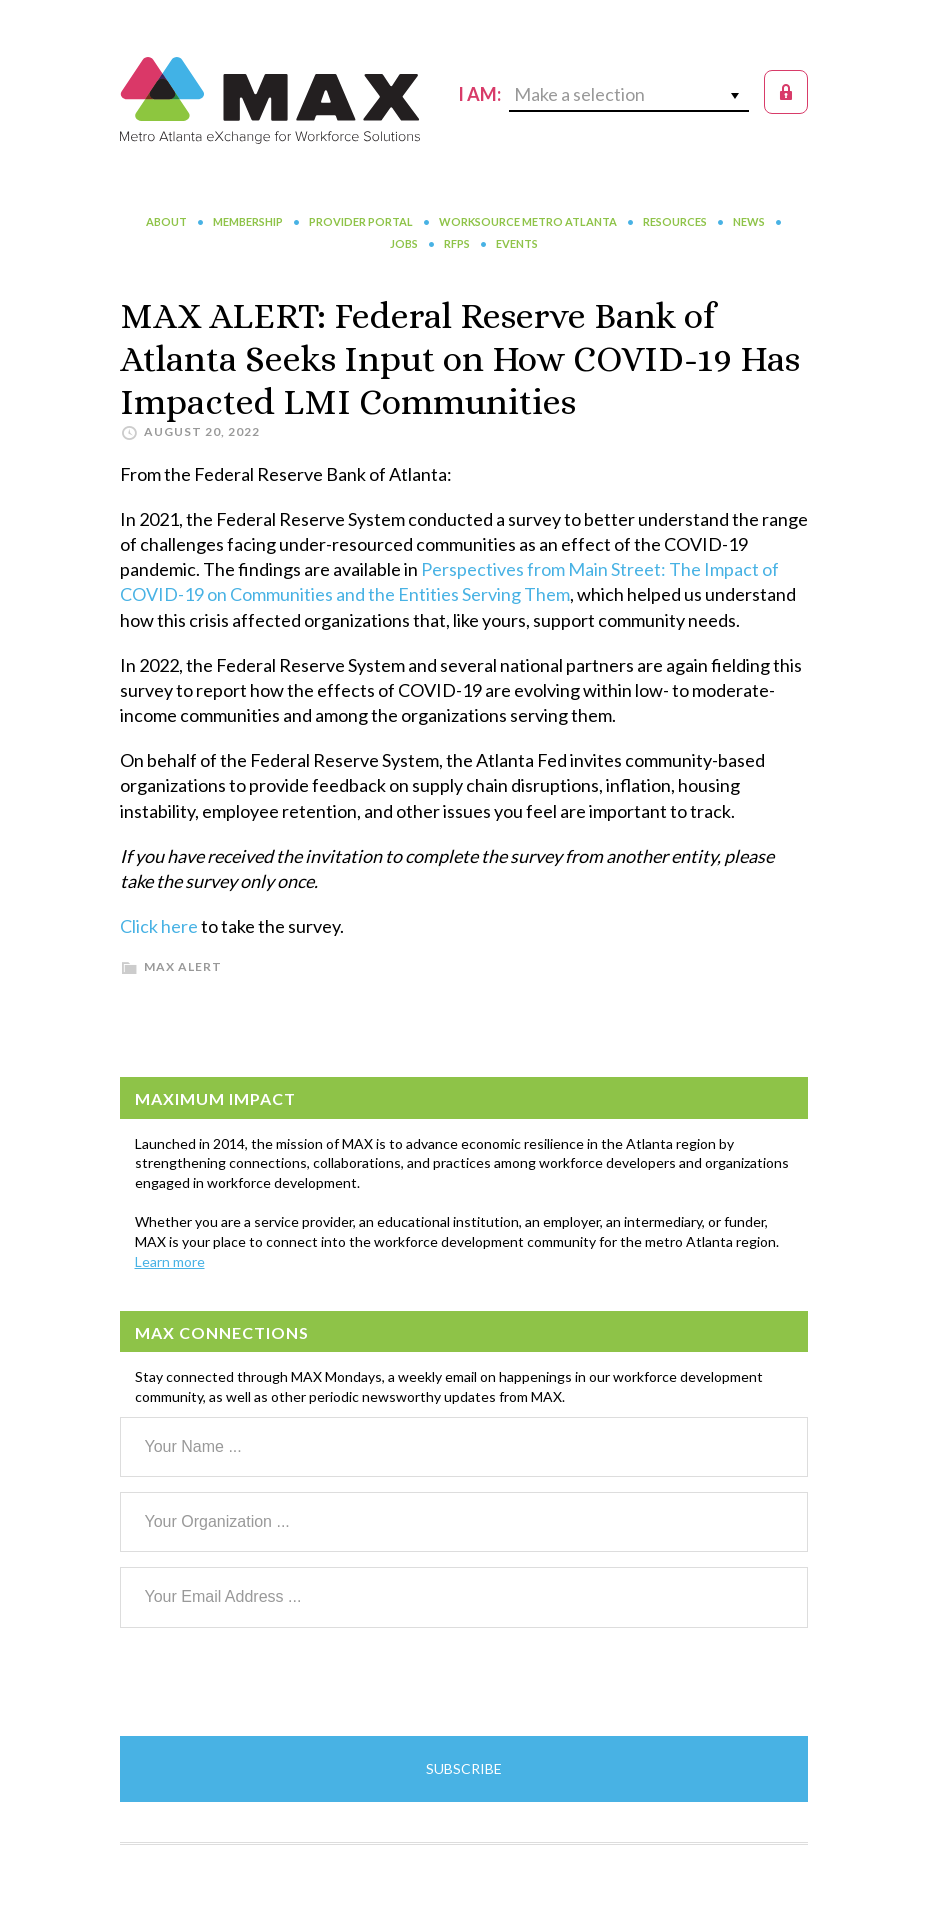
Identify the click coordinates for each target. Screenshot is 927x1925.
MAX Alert (183, 966)
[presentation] (272, 1682)
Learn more (170, 1261)
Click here (159, 926)
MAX (270, 100)
